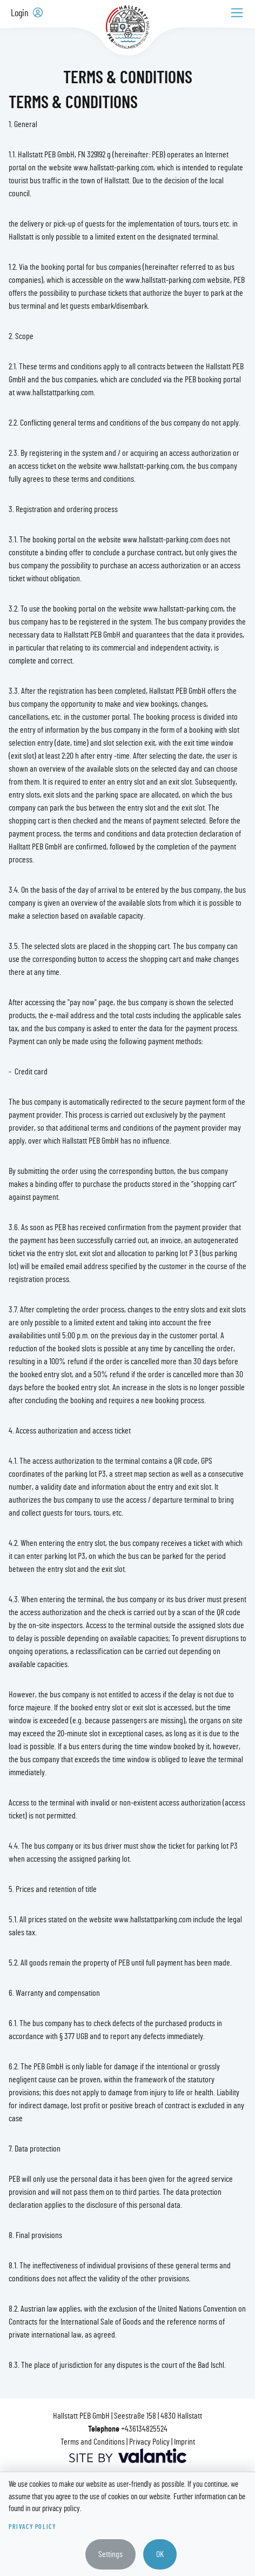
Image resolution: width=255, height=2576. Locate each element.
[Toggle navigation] (237, 12)
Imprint (184, 2442)
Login (27, 13)
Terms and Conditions (93, 2442)
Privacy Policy (149, 2442)
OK (160, 2554)
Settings (110, 2554)
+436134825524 (144, 2429)
